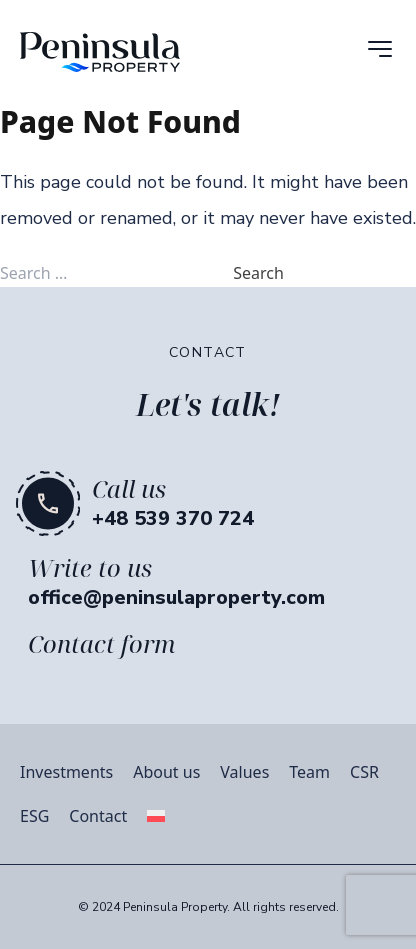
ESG (34, 816)
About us (166, 772)
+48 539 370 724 (173, 518)
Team (309, 772)
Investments (66, 772)
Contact (98, 816)
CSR (364, 772)
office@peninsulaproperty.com (176, 597)
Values (244, 772)
